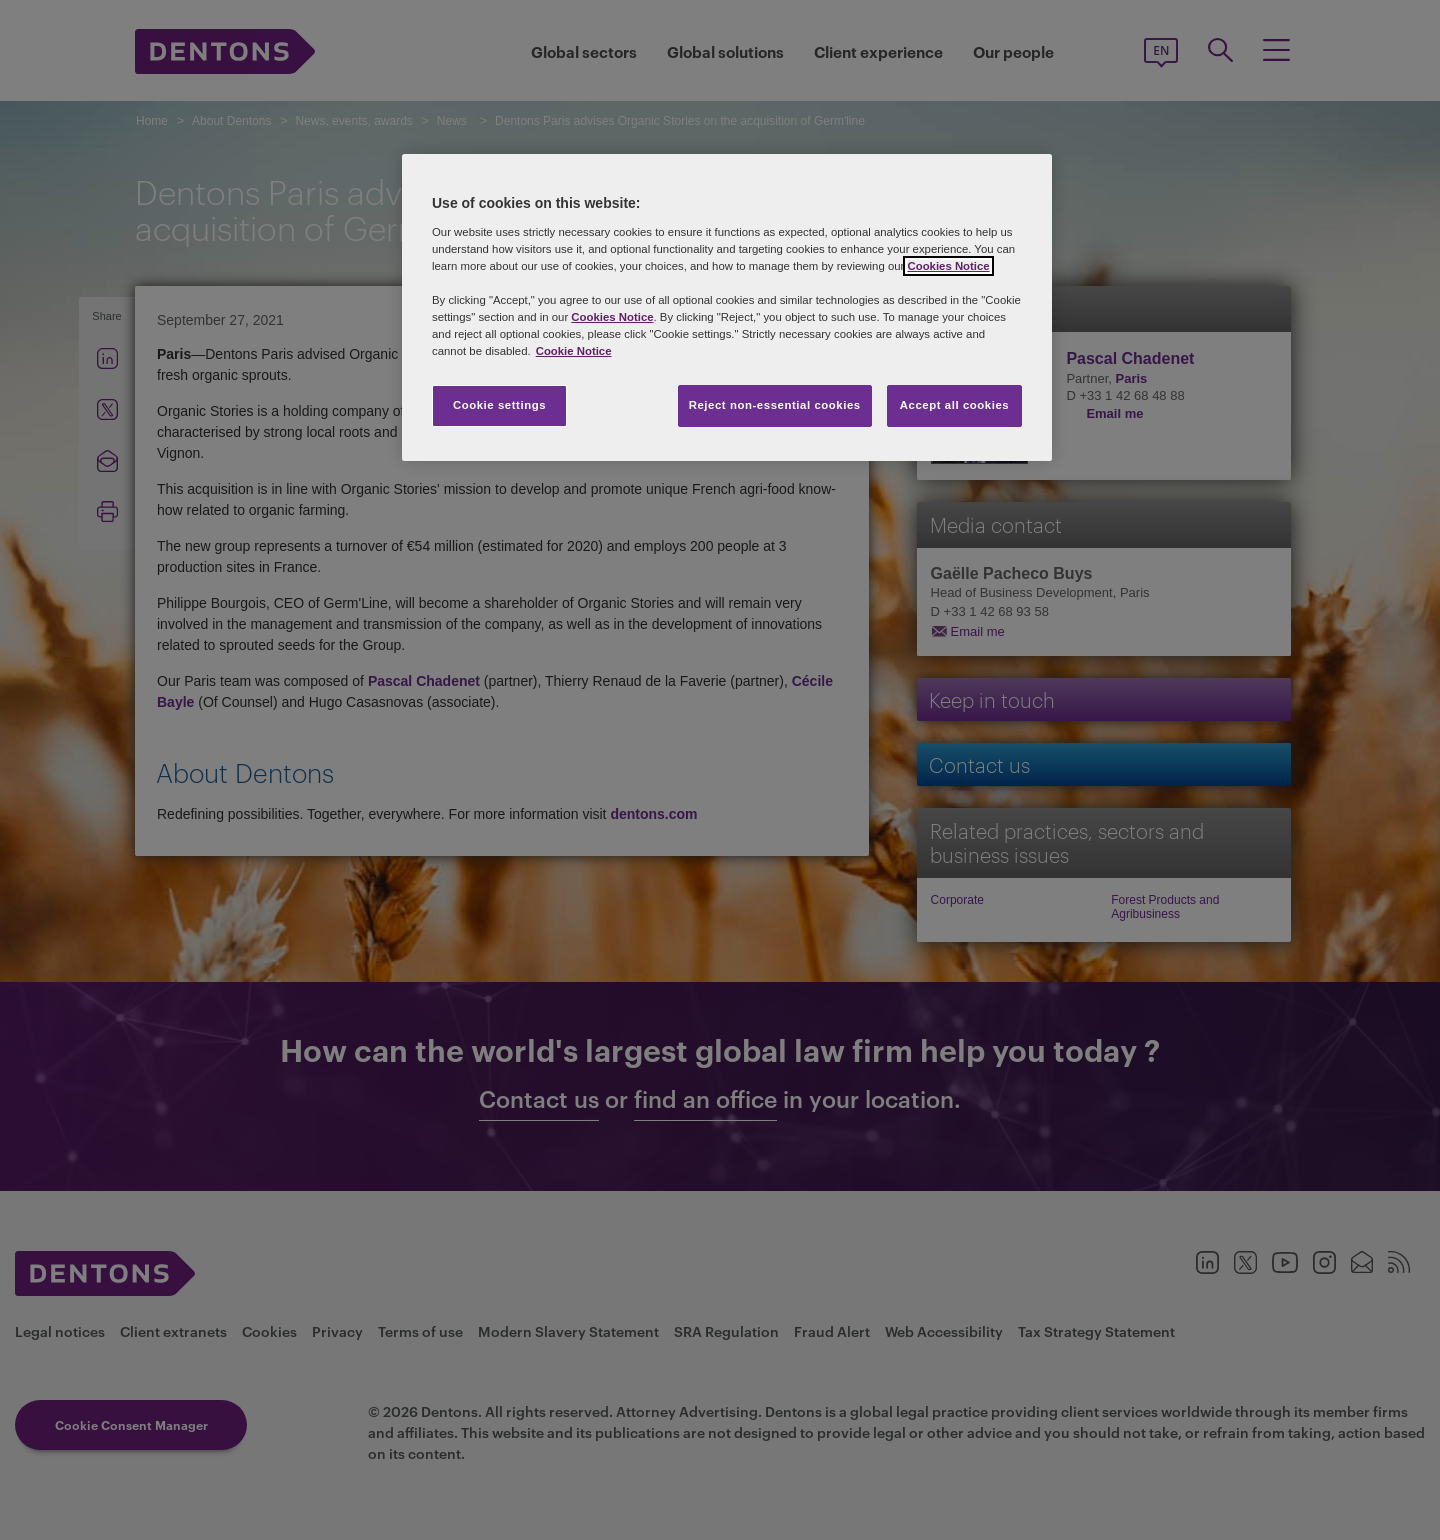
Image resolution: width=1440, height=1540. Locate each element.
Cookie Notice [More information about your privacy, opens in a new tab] (574, 351)
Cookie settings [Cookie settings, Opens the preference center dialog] (499, 405)
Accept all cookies (955, 405)
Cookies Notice (948, 266)
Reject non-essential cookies (775, 405)
